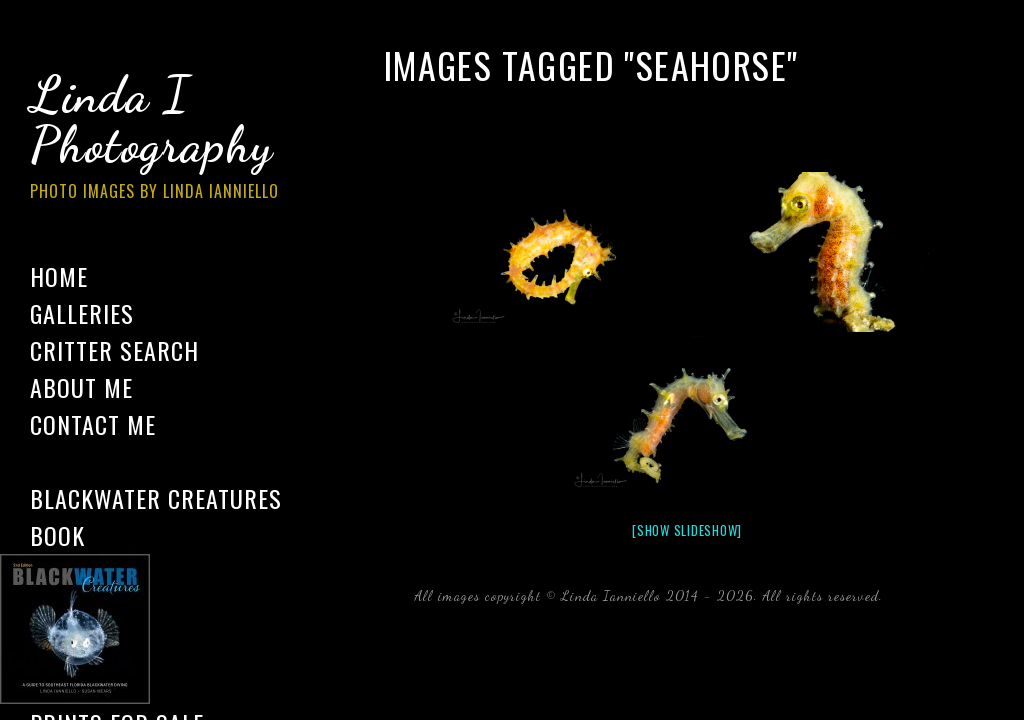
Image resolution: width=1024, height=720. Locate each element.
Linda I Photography (170, 139)
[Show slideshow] (687, 530)
